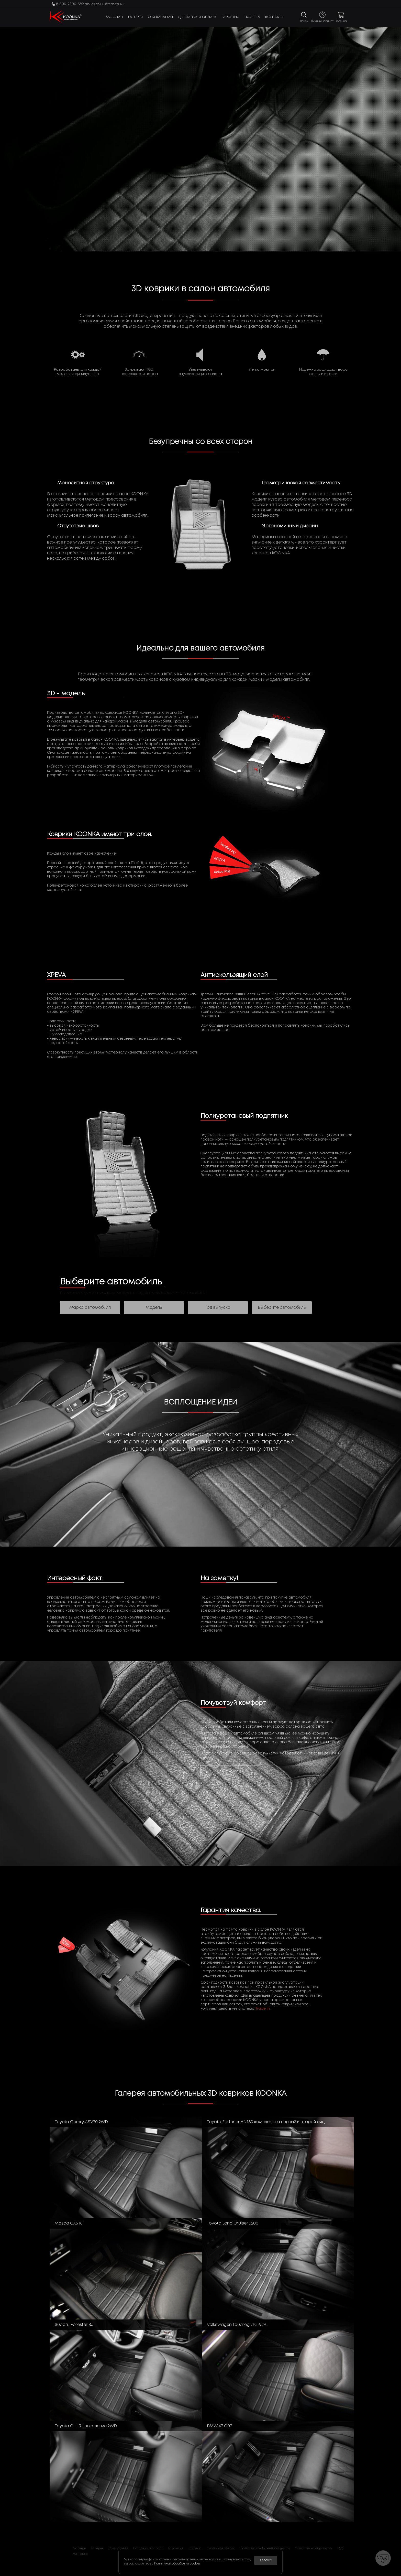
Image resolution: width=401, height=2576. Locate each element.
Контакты (274, 17)
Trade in (262, 2008)
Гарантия (230, 17)
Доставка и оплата (197, 17)
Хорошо (266, 2560)
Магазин (114, 17)
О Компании (160, 17)
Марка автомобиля (90, 1308)
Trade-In (252, 17)
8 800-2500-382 (90, 4)
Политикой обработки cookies (177, 2563)
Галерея (135, 17)
